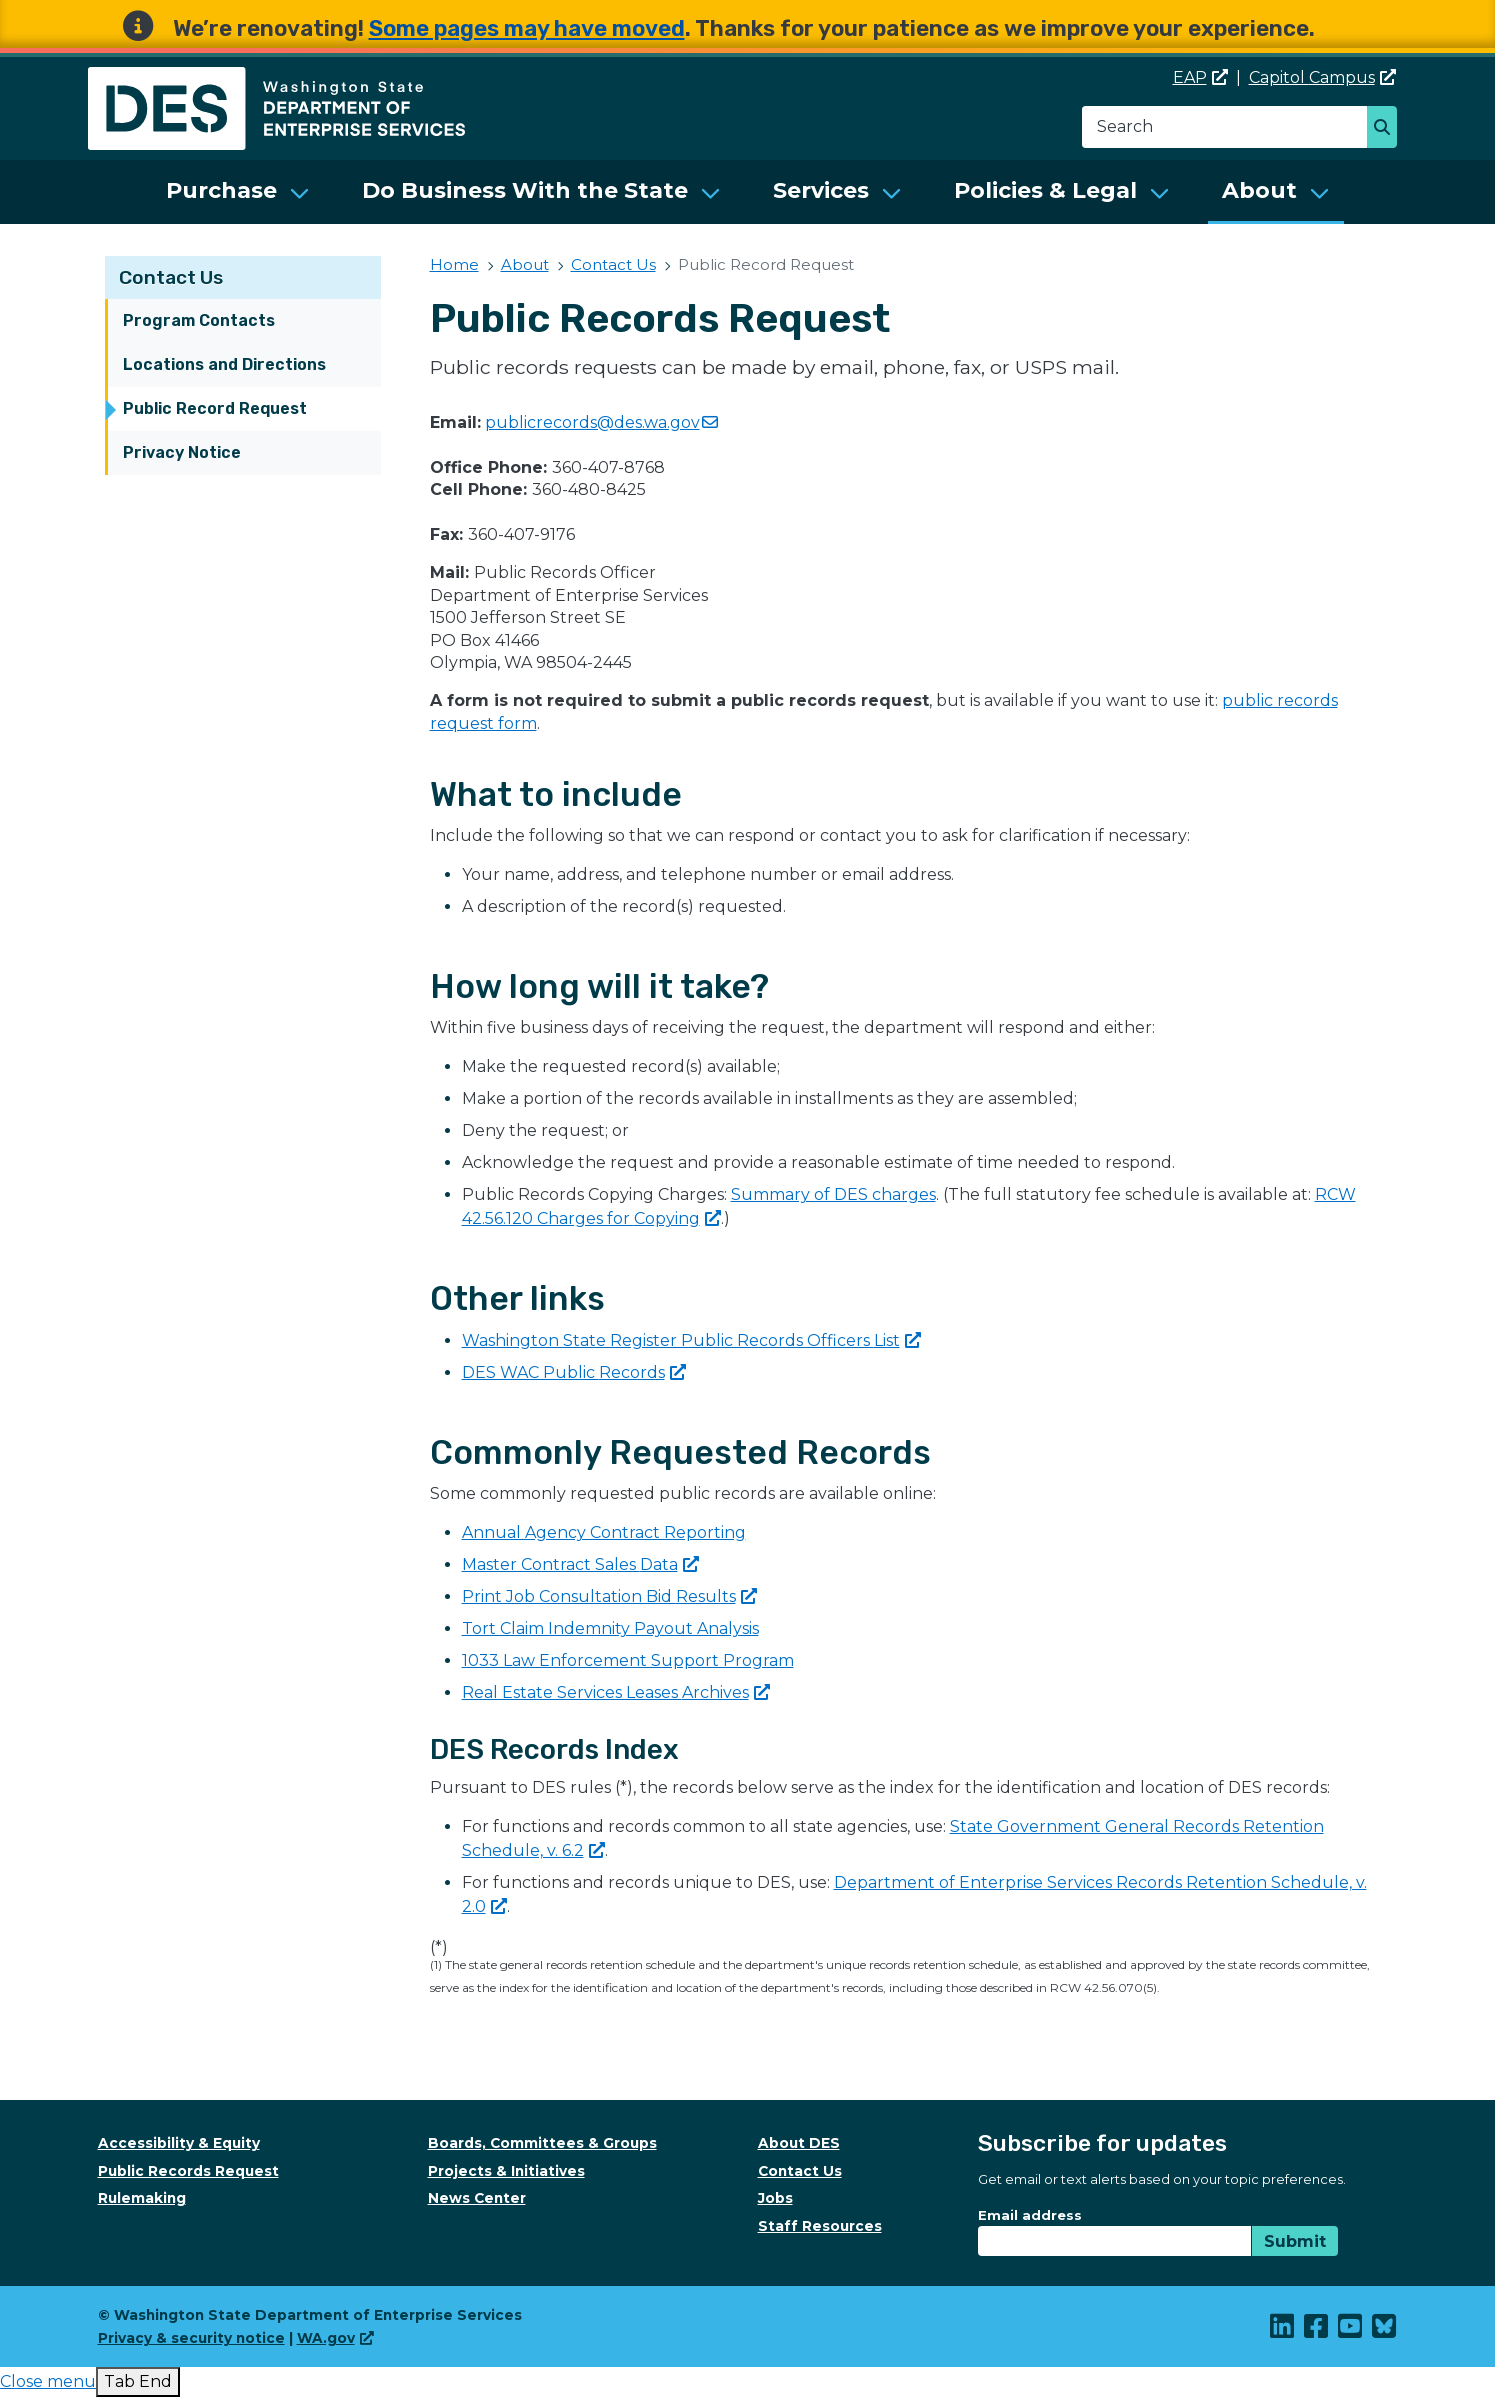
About (1259, 190)
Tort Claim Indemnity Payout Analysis (610, 1628)
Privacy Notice (182, 452)
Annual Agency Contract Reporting (604, 1532)
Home (454, 264)
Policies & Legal (1045, 190)
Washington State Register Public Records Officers (691, 1340)
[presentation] (48, 2381)
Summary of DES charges (833, 1194)
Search (1387, 129)
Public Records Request (188, 2171)
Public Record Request (215, 408)
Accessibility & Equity (179, 2143)
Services (821, 190)
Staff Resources (820, 2226)
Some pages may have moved (527, 28)
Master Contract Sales (580, 1564)
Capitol (1322, 77)
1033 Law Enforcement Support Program (628, 1660)
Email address (1030, 2215)
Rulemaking (142, 2198)
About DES (799, 2143)
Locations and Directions (224, 364)
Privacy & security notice (191, 2338)
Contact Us (171, 277)
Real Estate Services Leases (616, 1692)
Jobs (775, 2198)
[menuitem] (238, 192)
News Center (477, 2198)
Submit (1295, 2241)
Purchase (221, 190)
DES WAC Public (574, 1372)
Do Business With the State (525, 190)
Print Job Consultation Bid (609, 1596)
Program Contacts (199, 320)
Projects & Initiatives (506, 2171)
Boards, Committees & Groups (542, 2143)
